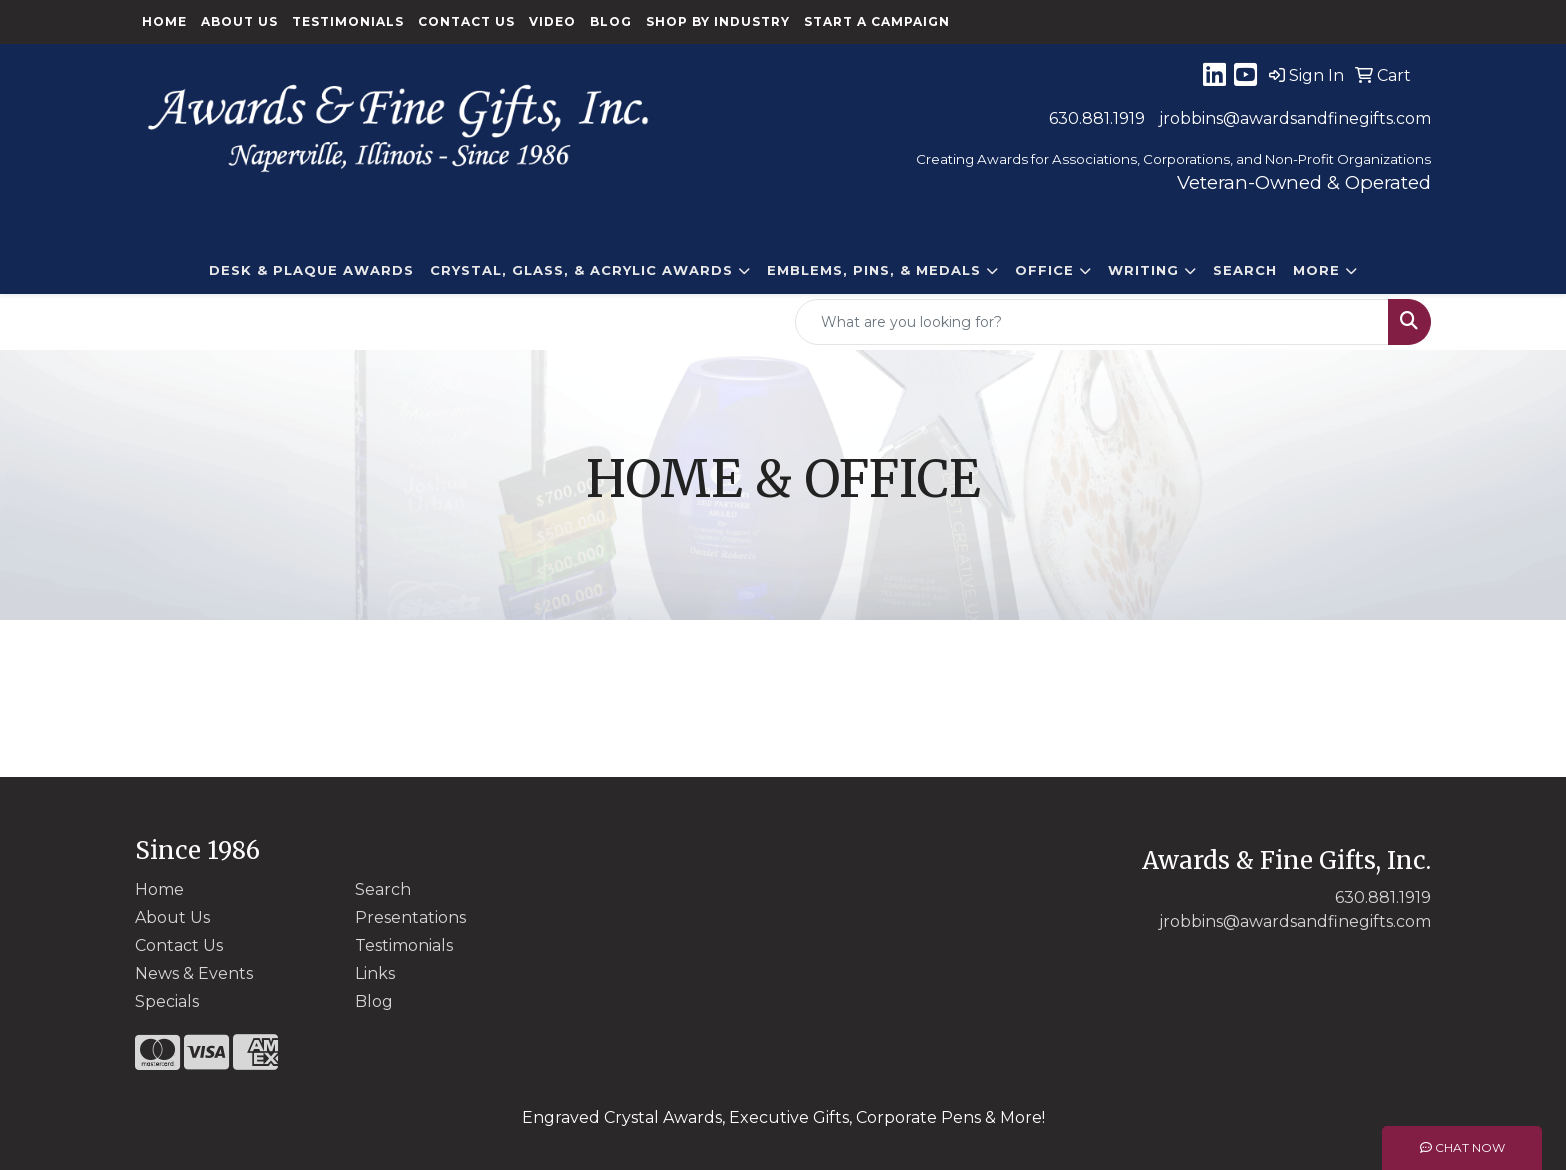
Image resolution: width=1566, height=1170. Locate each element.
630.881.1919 (1097, 118)
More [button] (1316, 270)
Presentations (410, 917)
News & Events (194, 973)
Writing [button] (1143, 270)
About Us (239, 21)
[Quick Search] (1092, 322)
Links (375, 973)
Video (552, 21)
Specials (167, 1001)
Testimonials (348, 21)
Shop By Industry (718, 21)
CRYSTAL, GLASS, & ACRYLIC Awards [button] (581, 270)
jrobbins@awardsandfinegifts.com (1295, 118)
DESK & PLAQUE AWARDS (311, 270)
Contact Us (466, 21)
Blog (611, 21)
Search (1245, 270)
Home (164, 21)
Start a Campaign (877, 21)
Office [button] (1044, 270)
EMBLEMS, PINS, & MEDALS (874, 270)
